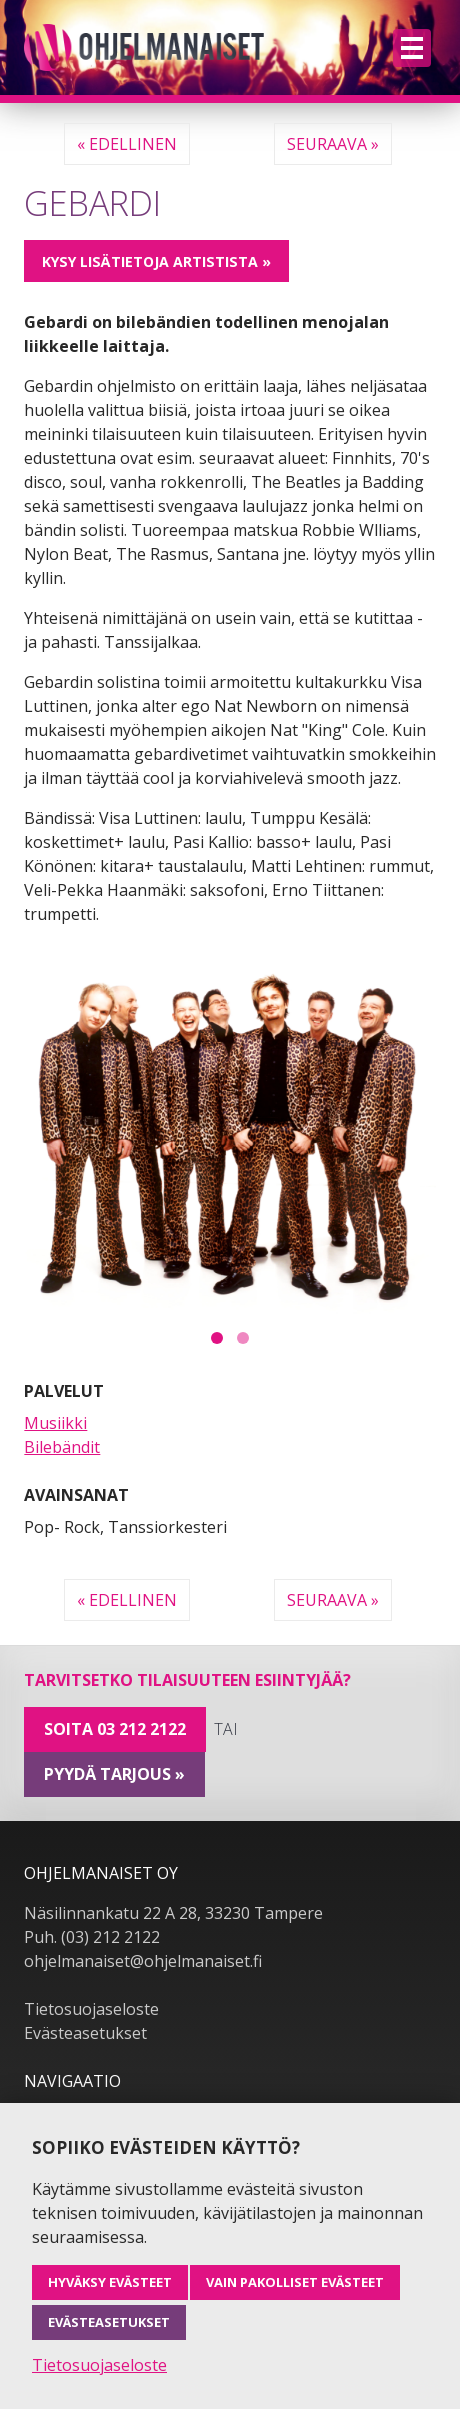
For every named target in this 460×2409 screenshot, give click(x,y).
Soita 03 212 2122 (115, 1729)
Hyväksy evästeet (110, 2282)
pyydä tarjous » (114, 1774)
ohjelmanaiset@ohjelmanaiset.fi (143, 1961)
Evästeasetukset (85, 2033)
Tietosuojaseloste (91, 2009)
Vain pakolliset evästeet (295, 2282)
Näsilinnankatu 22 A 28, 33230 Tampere (173, 1913)
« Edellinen (127, 144)
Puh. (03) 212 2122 (92, 1937)
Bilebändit (62, 1447)
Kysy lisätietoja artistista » (156, 261)
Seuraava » (333, 144)
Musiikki (55, 1423)
